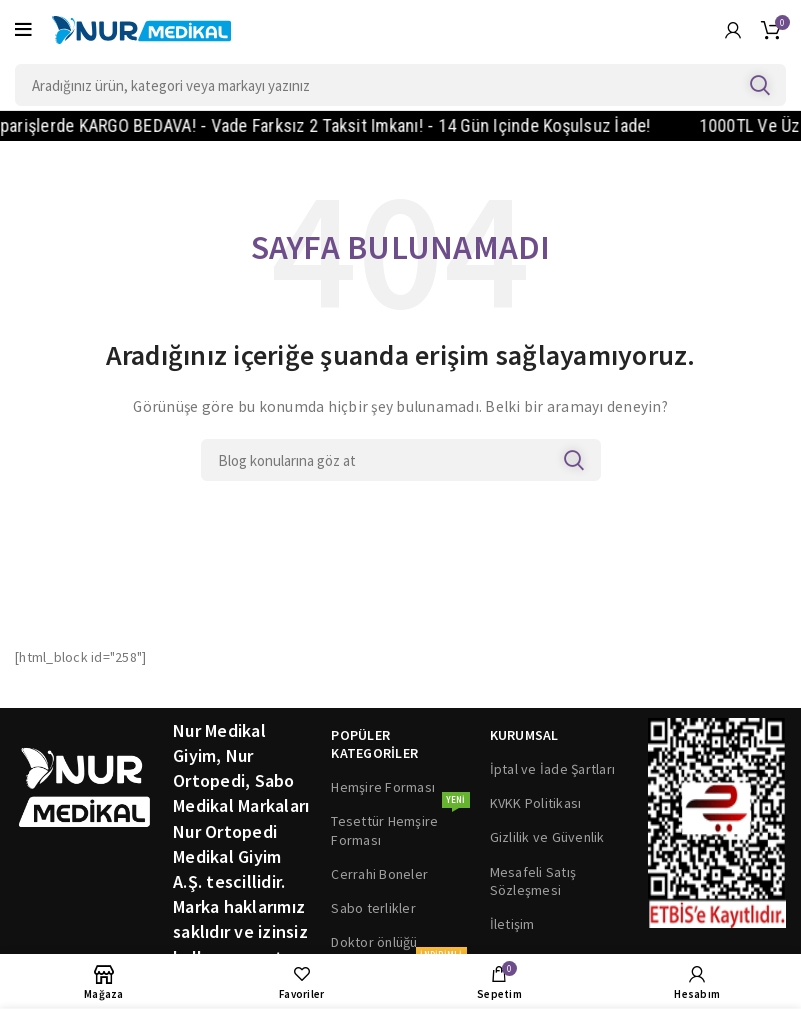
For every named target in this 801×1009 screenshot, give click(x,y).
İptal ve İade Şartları (553, 769)
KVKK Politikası (536, 803)
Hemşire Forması (383, 787)
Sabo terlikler (373, 908)
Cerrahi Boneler (379, 874)
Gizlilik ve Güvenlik (547, 837)
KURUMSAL (524, 735)
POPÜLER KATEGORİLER (374, 744)
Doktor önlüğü (374, 942)
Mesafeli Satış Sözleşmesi (533, 881)
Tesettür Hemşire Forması (400, 826)
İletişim (512, 924)
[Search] (400, 85)
